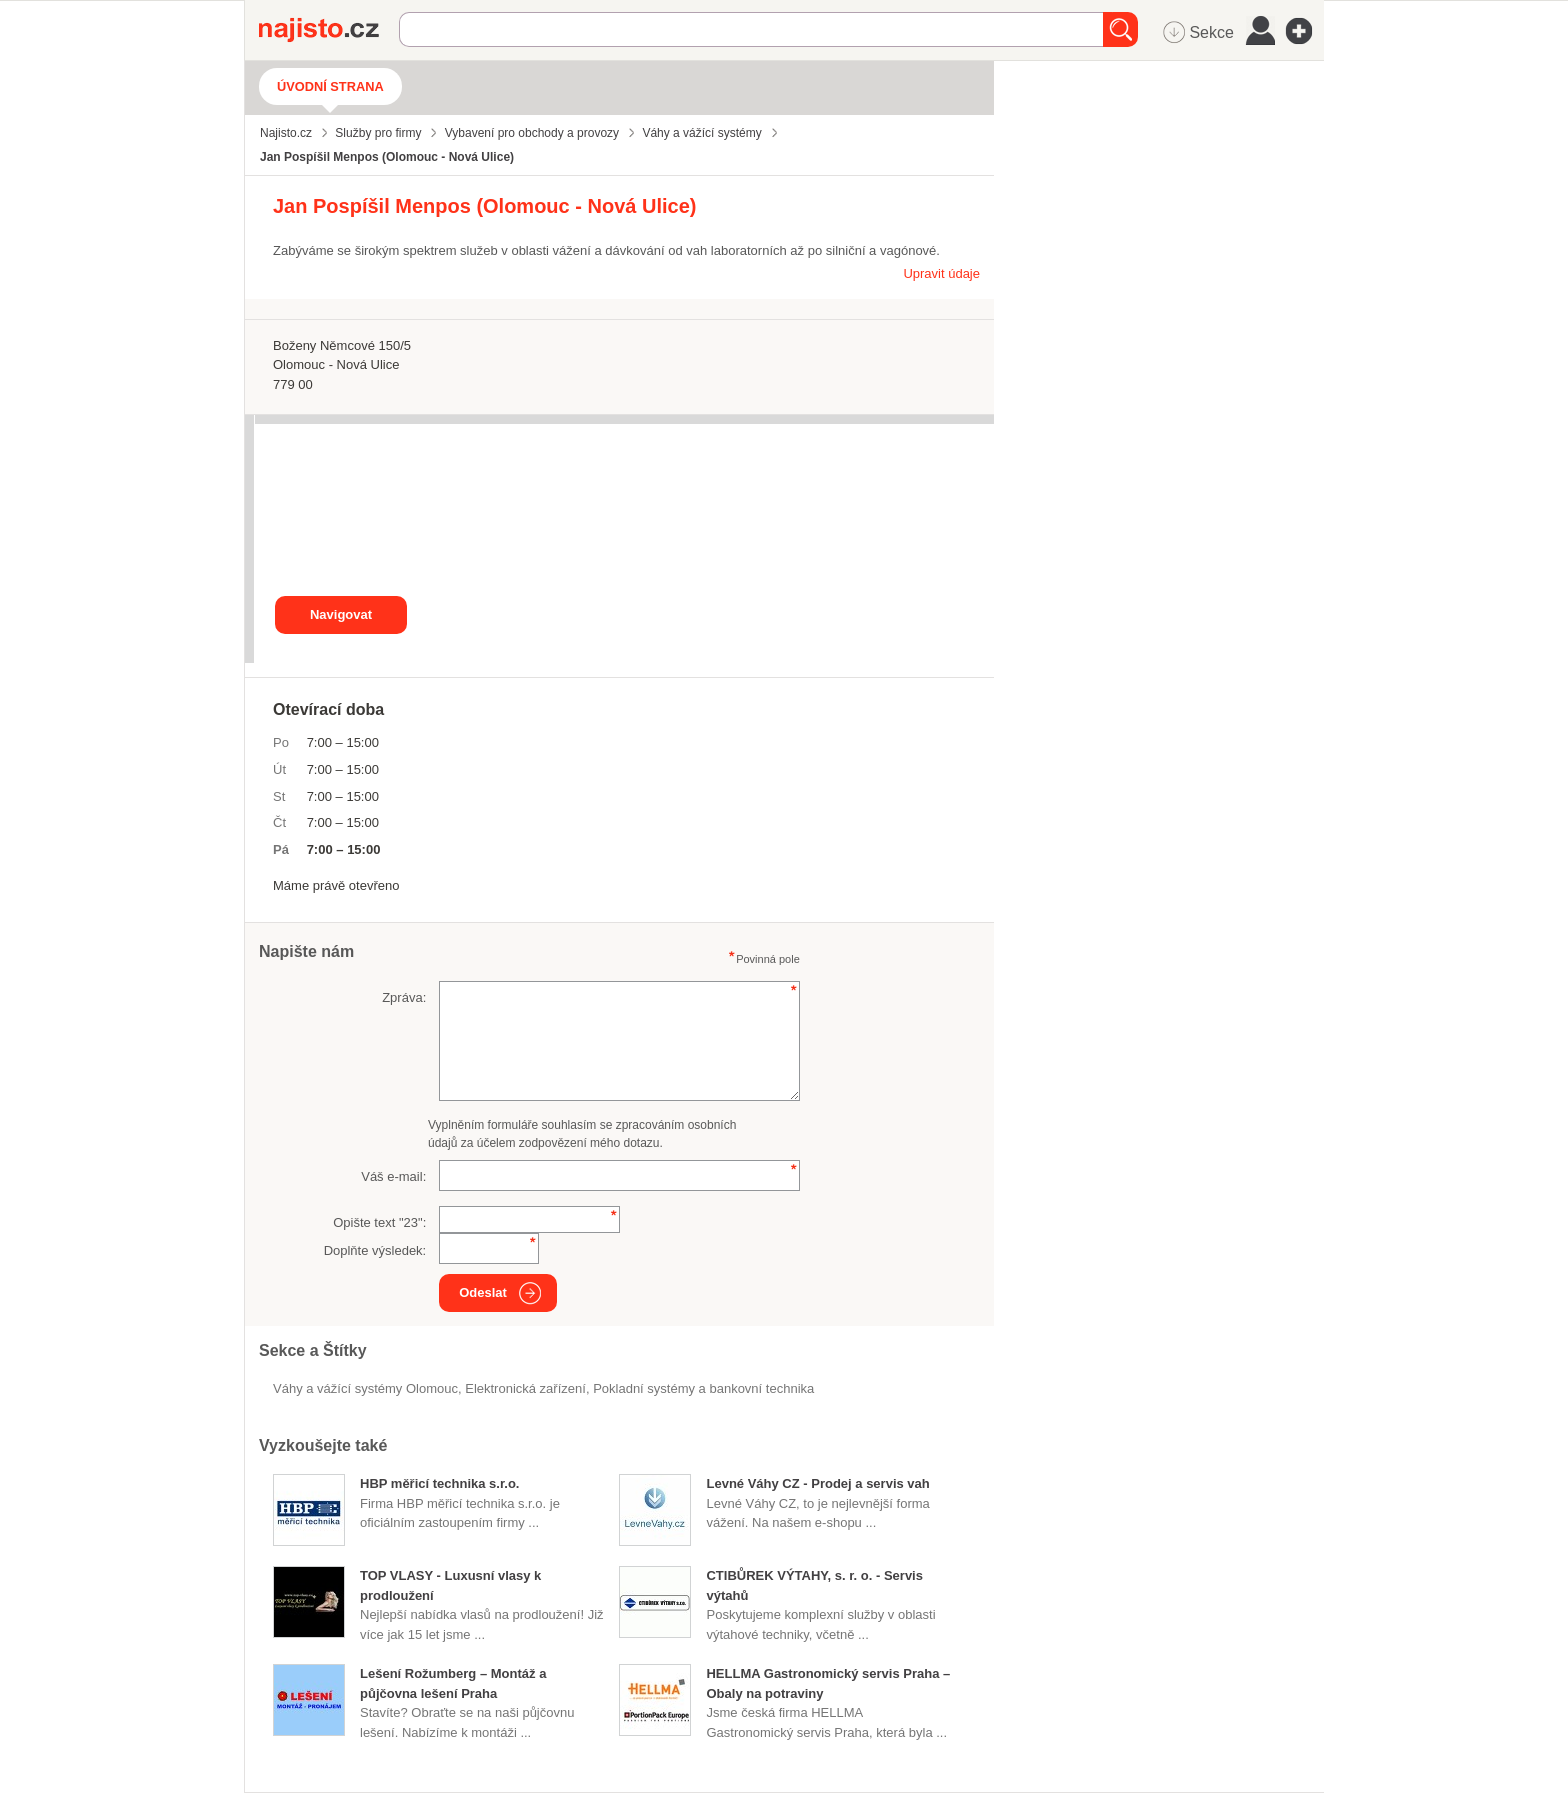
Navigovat (341, 614)
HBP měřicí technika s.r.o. (439, 1483)
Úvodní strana (330, 86)
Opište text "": (379, 1222)
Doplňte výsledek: (375, 1250)
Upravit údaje (941, 273)
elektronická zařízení (525, 1388)
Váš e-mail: (393, 1176)
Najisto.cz (329, 30)
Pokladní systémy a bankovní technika (703, 1388)
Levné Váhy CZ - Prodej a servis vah (817, 1483)
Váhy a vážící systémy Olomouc (365, 1388)
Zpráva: (404, 997)
